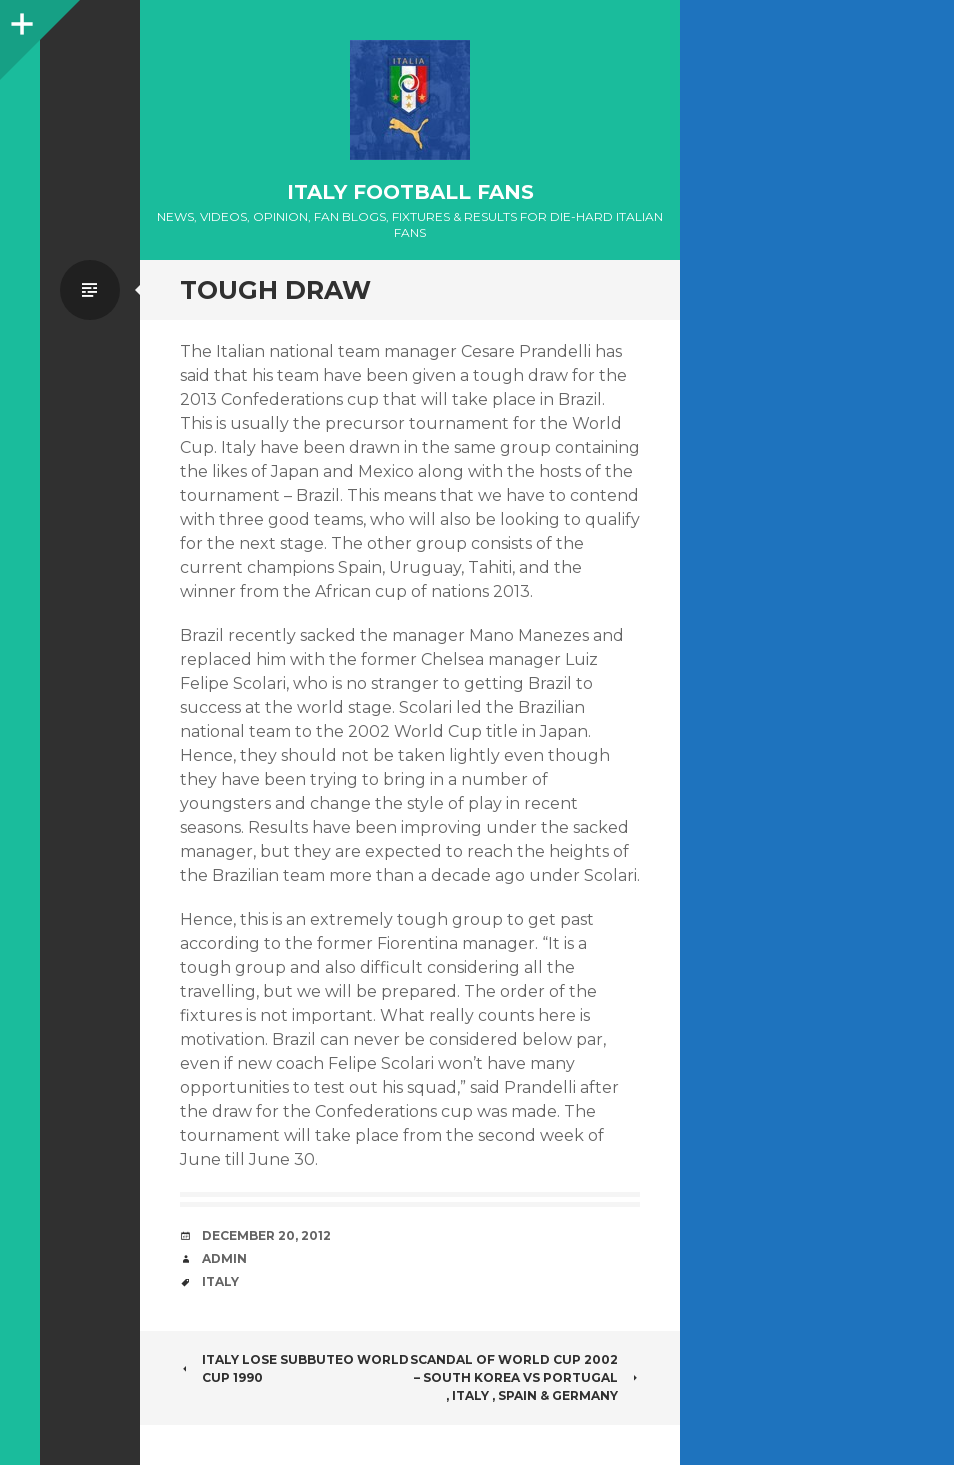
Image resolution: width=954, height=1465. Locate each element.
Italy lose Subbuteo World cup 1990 (294, 1368)
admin (224, 1258)
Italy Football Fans (410, 192)
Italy (220, 1281)
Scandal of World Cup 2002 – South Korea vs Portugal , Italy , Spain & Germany (525, 1377)
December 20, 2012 (266, 1235)
